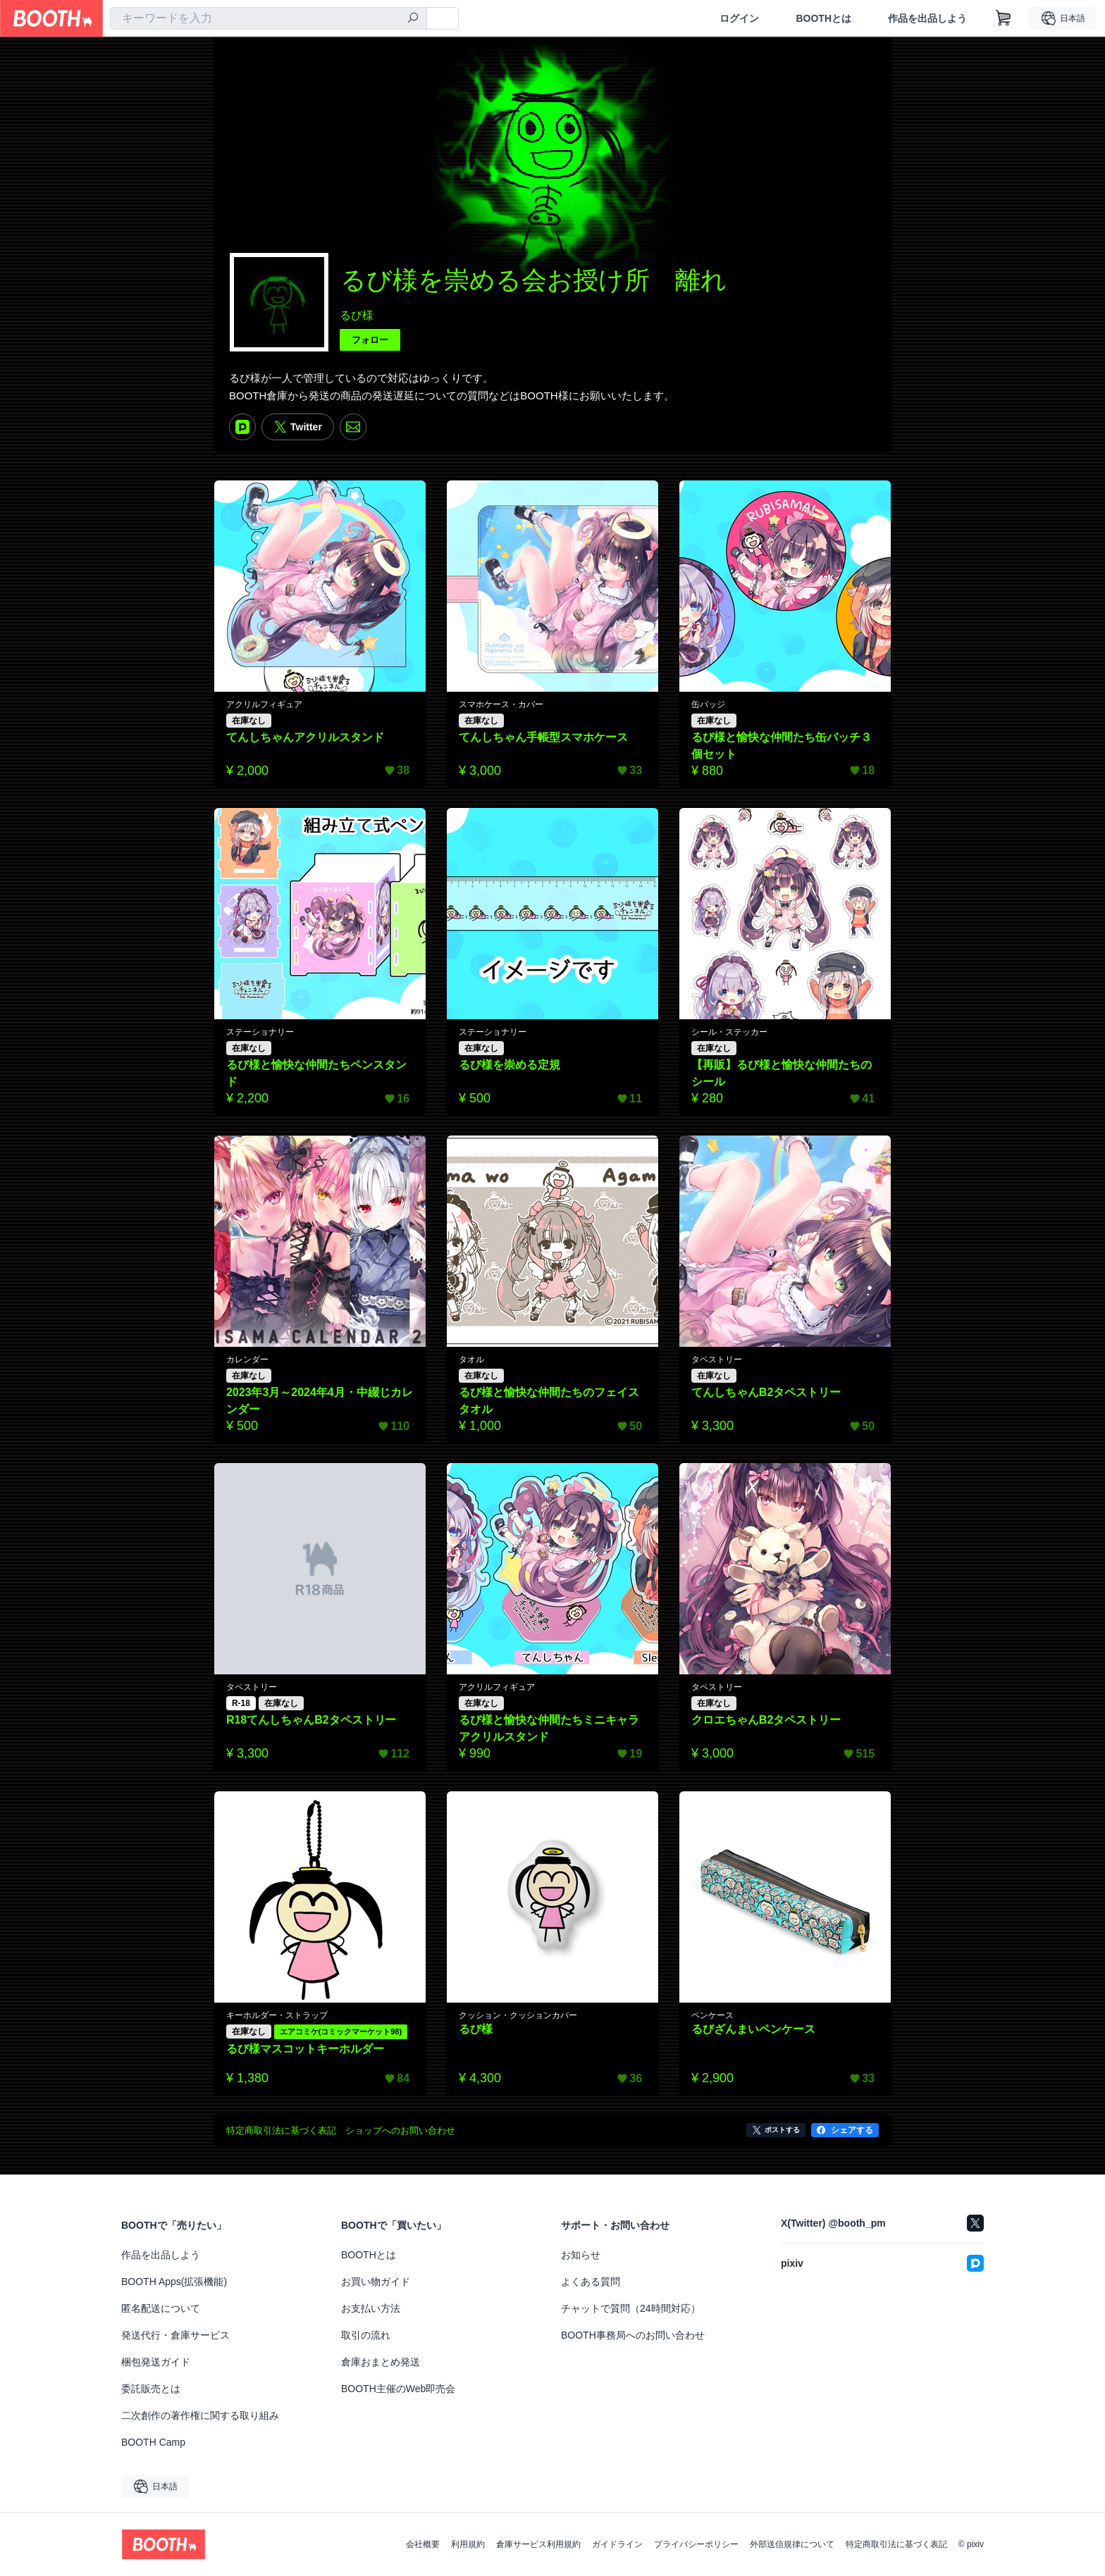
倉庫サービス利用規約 (538, 2544)
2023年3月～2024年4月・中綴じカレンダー (319, 1400)
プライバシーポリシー (696, 2544)
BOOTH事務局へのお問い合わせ (633, 2335)
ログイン (739, 18)
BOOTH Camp (153, 2442)
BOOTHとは (823, 18)
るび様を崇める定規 (509, 1065)
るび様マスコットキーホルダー (305, 2049)
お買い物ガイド (375, 2281)
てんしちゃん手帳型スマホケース (543, 737)
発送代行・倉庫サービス (175, 2335)
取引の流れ (365, 2335)
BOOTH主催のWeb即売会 (398, 2388)
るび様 (357, 315)
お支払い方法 (370, 2308)
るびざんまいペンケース (753, 2029)
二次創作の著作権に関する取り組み (200, 2415)
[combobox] (268, 18)
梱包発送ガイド (155, 2361)
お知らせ (580, 2254)
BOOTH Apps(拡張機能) (174, 2281)
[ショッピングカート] (1003, 18)
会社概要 (423, 2544)
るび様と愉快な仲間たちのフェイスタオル (549, 1400)
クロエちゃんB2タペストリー (766, 1720)
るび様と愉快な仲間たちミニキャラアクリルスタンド (549, 1728)
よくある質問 (590, 2281)
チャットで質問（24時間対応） (630, 2308)
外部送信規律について (792, 2544)
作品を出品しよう (927, 18)
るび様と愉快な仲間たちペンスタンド (316, 1073)
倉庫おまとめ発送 (380, 2361)
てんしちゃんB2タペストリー (766, 1392)
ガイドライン (617, 2544)
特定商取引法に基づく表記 (896, 2544)
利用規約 (468, 2544)
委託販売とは (150, 2388)
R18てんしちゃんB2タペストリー (311, 1720)
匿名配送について (160, 2308)
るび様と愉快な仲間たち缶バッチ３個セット (781, 745)
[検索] (413, 19)
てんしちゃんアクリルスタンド (305, 737)
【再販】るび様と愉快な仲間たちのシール (781, 1073)
